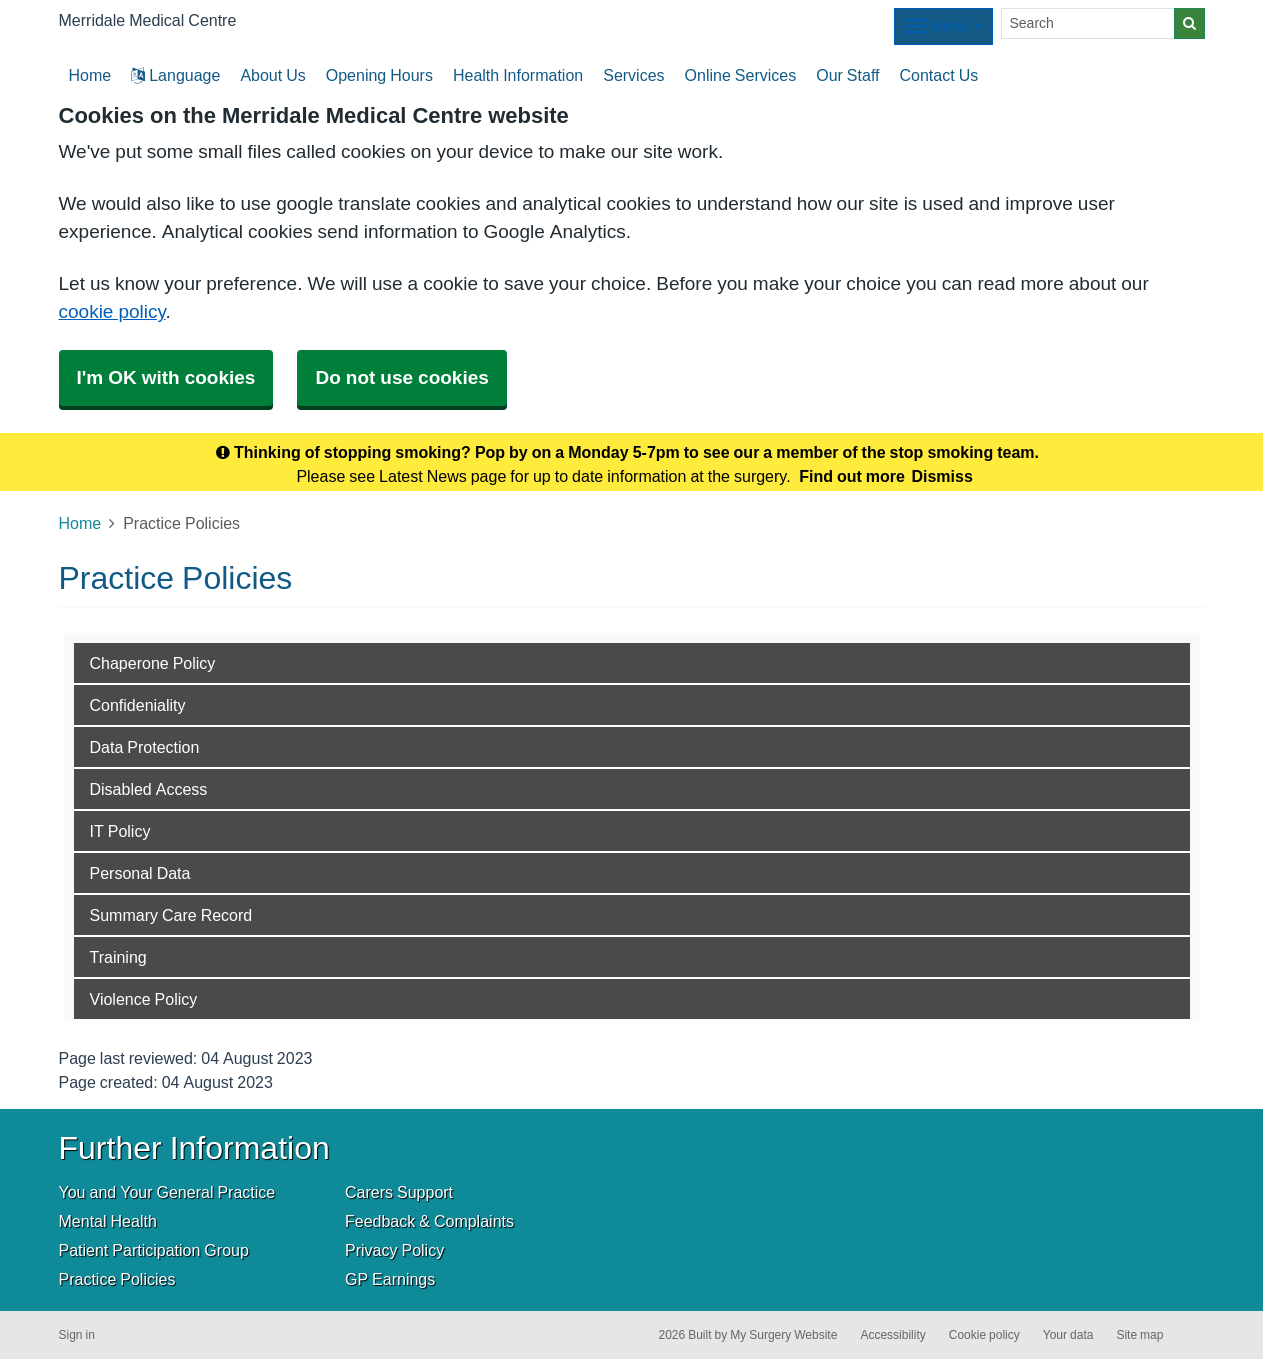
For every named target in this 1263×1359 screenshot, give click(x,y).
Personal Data (140, 873)
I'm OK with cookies (166, 377)
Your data (1068, 1335)
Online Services (741, 75)
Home (80, 523)
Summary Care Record (171, 915)
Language (175, 75)
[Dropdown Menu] (943, 26)
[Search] (1088, 23)
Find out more (852, 476)
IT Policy (120, 831)
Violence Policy (144, 999)
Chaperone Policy (153, 663)
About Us (272, 75)
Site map (1139, 1335)
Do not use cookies (401, 377)
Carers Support (399, 1192)
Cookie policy (984, 1335)
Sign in (77, 1335)
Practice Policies (117, 1279)
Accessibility (892, 1335)
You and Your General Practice (167, 1192)
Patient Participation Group (154, 1250)
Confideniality (138, 705)
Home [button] (90, 75)
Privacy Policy (394, 1250)
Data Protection (145, 747)
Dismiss (941, 476)
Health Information (518, 75)
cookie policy (112, 311)
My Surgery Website (783, 1335)
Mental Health (108, 1221)
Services (633, 75)
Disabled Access (149, 789)
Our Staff (847, 75)
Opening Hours (379, 75)
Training (118, 957)
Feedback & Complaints (429, 1221)
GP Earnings (390, 1279)
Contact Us (938, 75)
